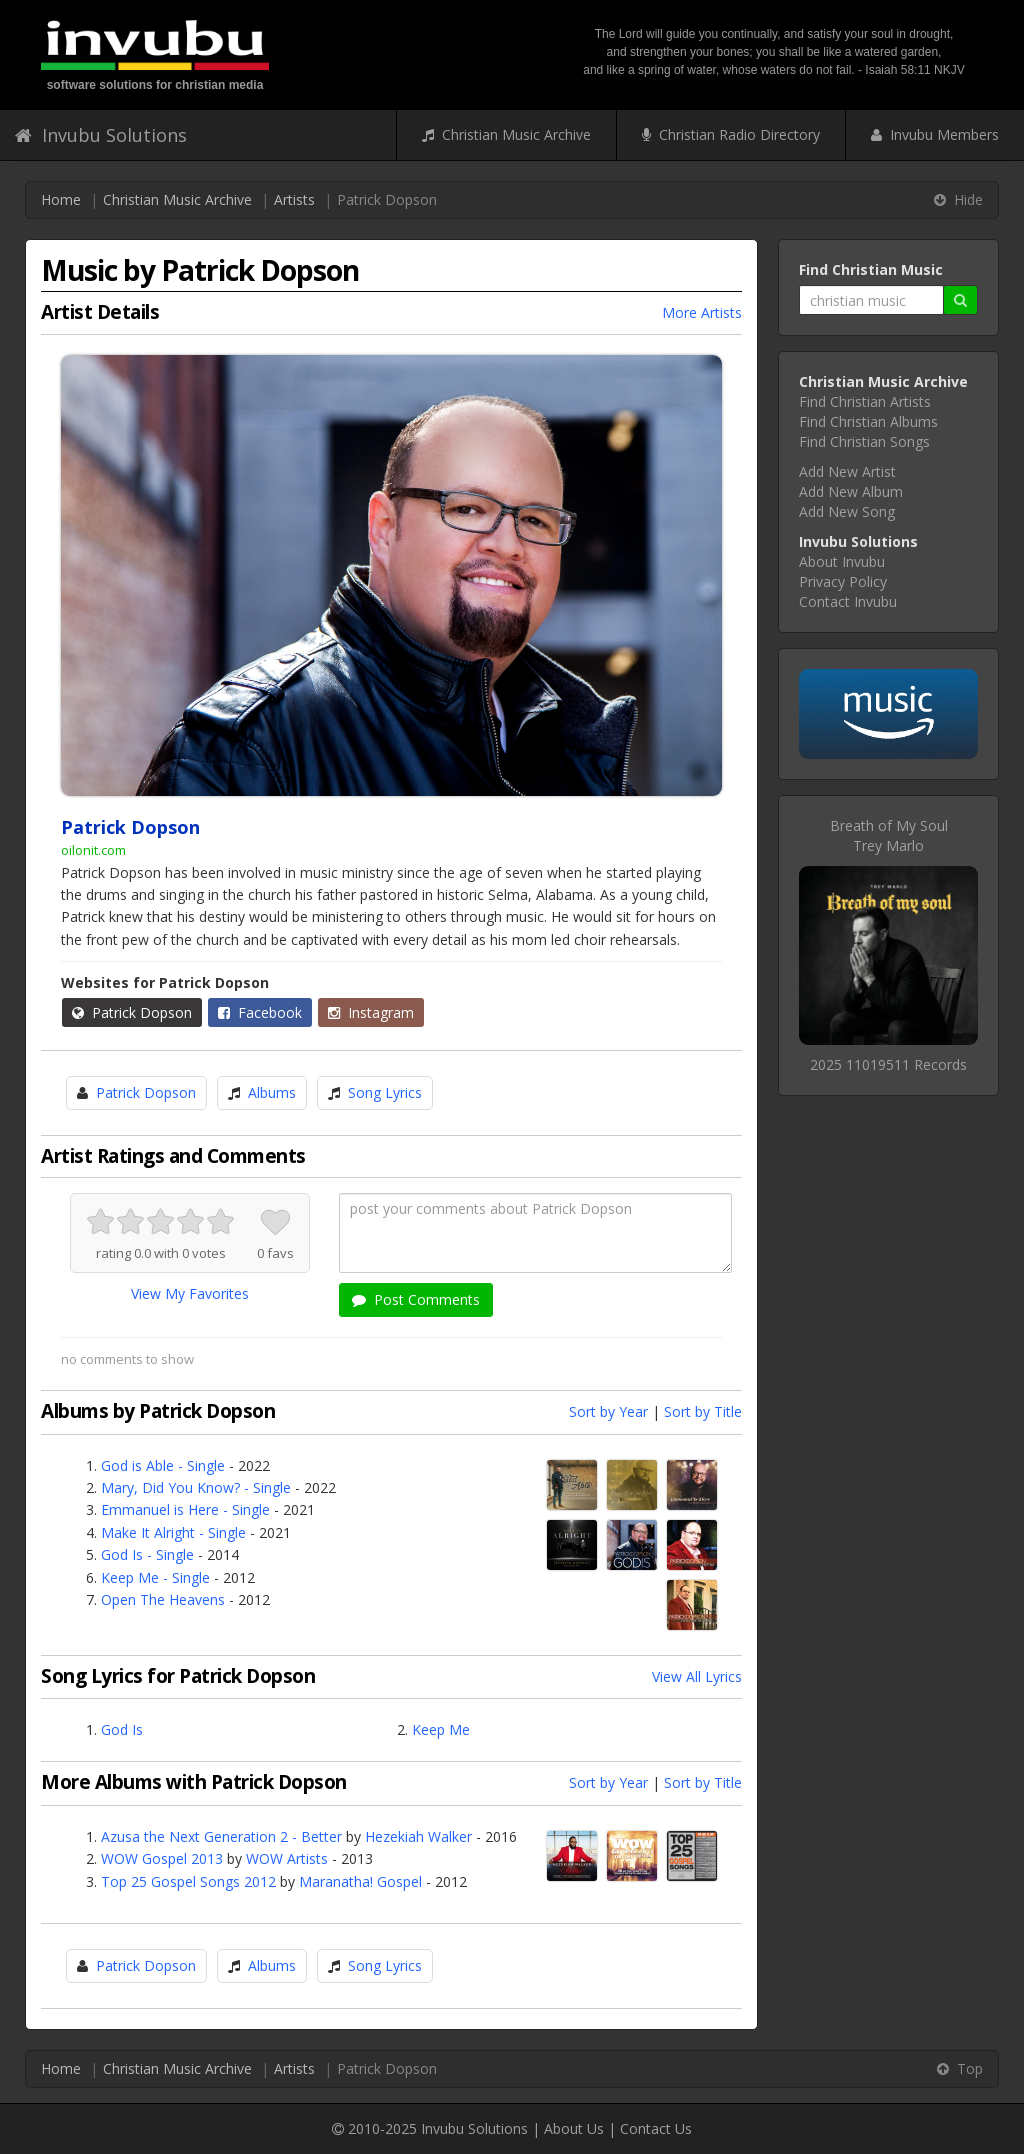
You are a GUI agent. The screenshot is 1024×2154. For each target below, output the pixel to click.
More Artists (702, 312)
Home (61, 199)
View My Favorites (190, 1293)
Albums (272, 1092)
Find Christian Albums (868, 421)
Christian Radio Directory (731, 134)
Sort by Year (608, 1411)
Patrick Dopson (132, 1012)
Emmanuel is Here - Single (185, 1509)
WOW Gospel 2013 (162, 1858)
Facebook (260, 1012)
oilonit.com (93, 850)
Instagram (371, 1012)
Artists (294, 199)
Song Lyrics (385, 1092)
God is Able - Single (163, 1465)
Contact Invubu (848, 601)
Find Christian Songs (864, 441)
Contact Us (656, 2128)
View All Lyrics (697, 1676)
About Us (574, 2128)
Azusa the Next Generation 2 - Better (221, 1836)
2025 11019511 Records (888, 1064)
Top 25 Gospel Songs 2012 (188, 1881)
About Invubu (842, 561)
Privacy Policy (843, 581)
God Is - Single (147, 1554)
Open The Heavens (163, 1599)
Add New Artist (847, 471)
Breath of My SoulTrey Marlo (889, 835)
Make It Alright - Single (173, 1532)
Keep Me (441, 1729)
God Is (122, 1729)
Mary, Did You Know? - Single (196, 1487)
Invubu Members (935, 134)
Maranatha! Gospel (360, 1881)
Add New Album (851, 491)
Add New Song (847, 511)
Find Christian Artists (865, 401)
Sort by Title (703, 1411)
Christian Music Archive (506, 134)
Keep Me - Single (155, 1577)
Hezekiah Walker (418, 1836)
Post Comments (416, 1299)
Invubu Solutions (101, 135)
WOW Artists (287, 1858)
